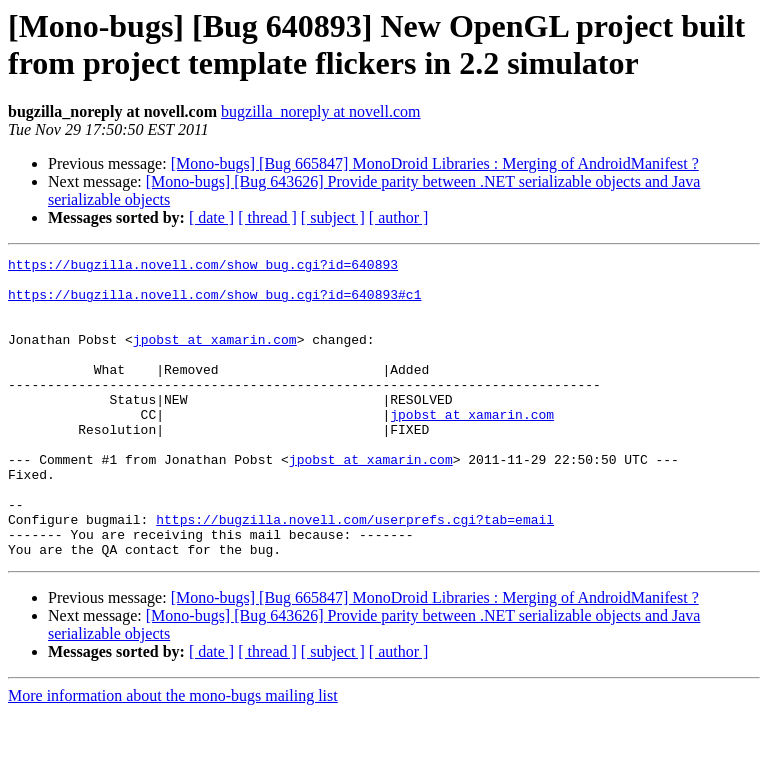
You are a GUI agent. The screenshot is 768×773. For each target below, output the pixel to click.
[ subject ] (333, 217)
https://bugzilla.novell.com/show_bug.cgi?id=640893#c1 (214, 303)
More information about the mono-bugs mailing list (173, 755)
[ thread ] (267, 217)
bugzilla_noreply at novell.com (321, 111)
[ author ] (399, 217)
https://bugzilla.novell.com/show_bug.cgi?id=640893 (203, 267)
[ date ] (211, 217)
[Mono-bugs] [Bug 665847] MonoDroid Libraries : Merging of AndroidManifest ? (435, 163)
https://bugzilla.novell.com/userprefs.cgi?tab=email (355, 573)
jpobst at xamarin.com (215, 357)
